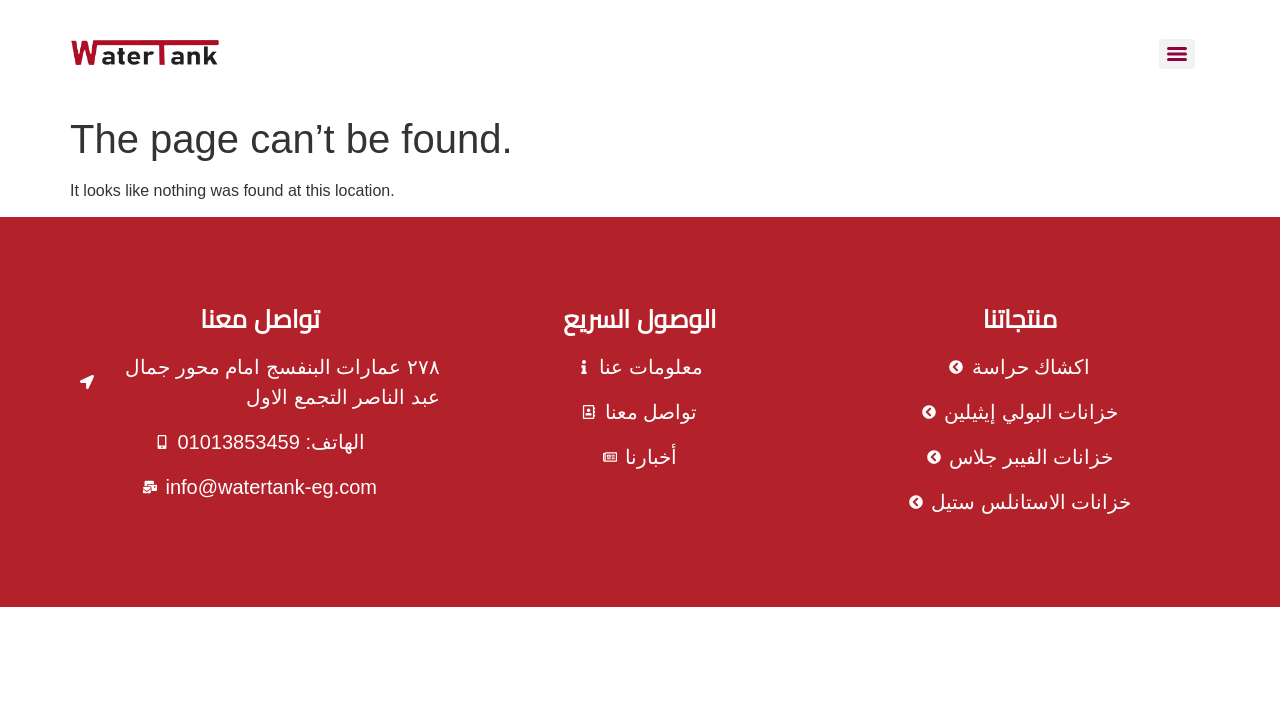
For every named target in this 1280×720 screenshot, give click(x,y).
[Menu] (1177, 54)
